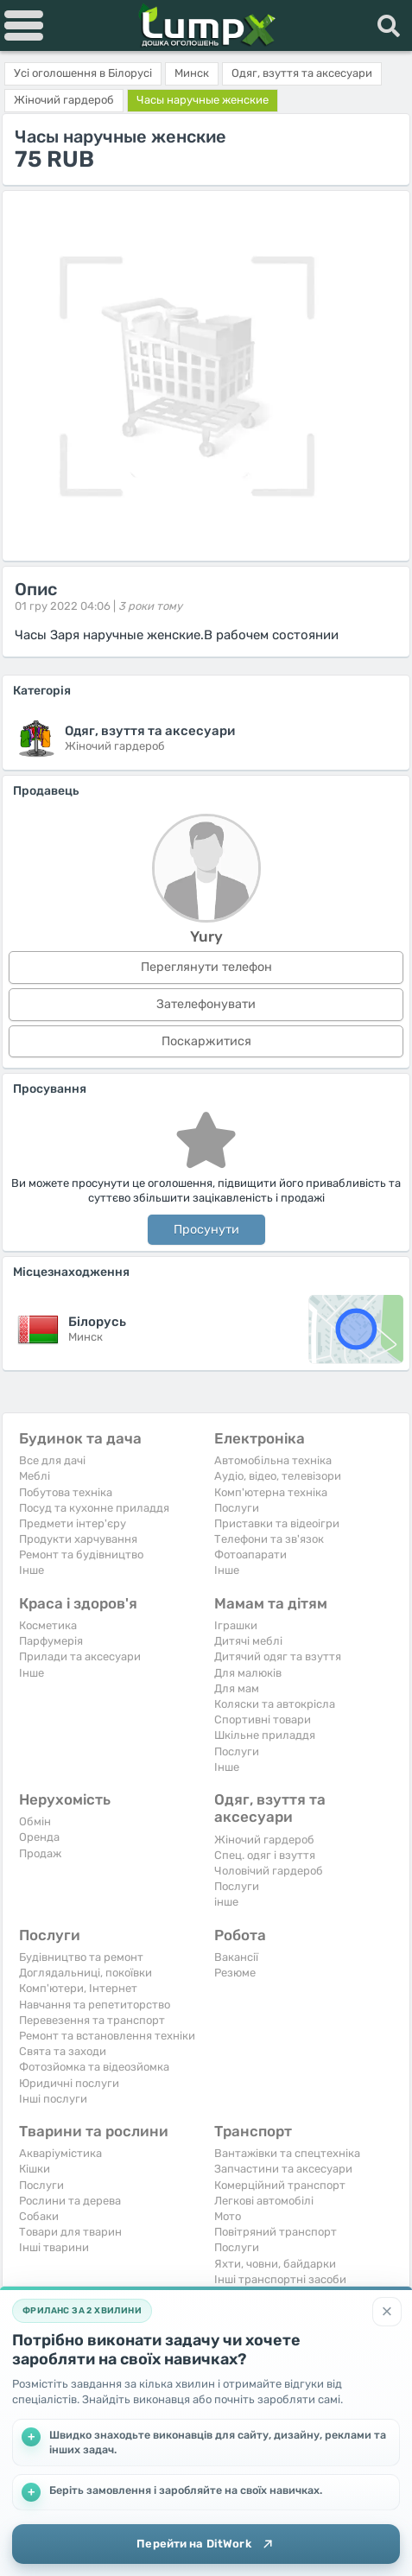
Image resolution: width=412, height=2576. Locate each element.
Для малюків (248, 1672)
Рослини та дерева (70, 2200)
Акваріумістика (60, 2153)
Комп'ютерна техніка (270, 1492)
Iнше (31, 1570)
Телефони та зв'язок (269, 1538)
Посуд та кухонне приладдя (94, 1507)
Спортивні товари (262, 1719)
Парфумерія (51, 1640)
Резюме (235, 1972)
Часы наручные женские (202, 99)
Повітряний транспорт (275, 2231)
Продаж (40, 1853)
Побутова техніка (65, 1492)
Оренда (39, 1836)
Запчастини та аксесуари (283, 2168)
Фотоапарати (250, 1554)
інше (226, 1901)
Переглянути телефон (206, 967)
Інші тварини (54, 2247)
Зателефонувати (206, 1004)
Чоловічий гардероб (268, 1870)
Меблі (34, 1475)
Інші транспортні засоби (280, 2279)
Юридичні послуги (69, 2083)
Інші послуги (53, 2098)
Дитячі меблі (248, 1640)
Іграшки (235, 1625)
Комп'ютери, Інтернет (78, 1988)
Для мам (236, 1688)
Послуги (236, 1507)
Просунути (206, 1229)
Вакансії (236, 1957)
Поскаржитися (206, 1041)
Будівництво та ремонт (81, 1957)
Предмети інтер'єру (72, 1523)
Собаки (39, 2216)
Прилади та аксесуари (80, 1656)
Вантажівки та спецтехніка (287, 2153)
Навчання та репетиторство (94, 2004)
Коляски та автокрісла (274, 1703)
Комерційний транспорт (279, 2185)
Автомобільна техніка (273, 1460)
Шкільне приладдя (264, 1735)
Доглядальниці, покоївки (85, 1972)
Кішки (34, 2168)
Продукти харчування (78, 1538)
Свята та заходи (62, 2051)
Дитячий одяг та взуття (277, 1656)
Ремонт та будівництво (81, 1554)
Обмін (35, 1821)
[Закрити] (387, 2311)
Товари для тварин (70, 2231)
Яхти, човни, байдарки (275, 2263)
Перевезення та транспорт (92, 2020)
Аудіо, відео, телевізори (277, 1475)
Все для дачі (52, 1460)
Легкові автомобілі (264, 2200)
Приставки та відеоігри (276, 1523)
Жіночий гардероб (264, 1839)
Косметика (48, 1625)
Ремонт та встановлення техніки (107, 2035)
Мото (227, 2216)
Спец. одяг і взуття (264, 1855)
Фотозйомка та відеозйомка (94, 2066)
